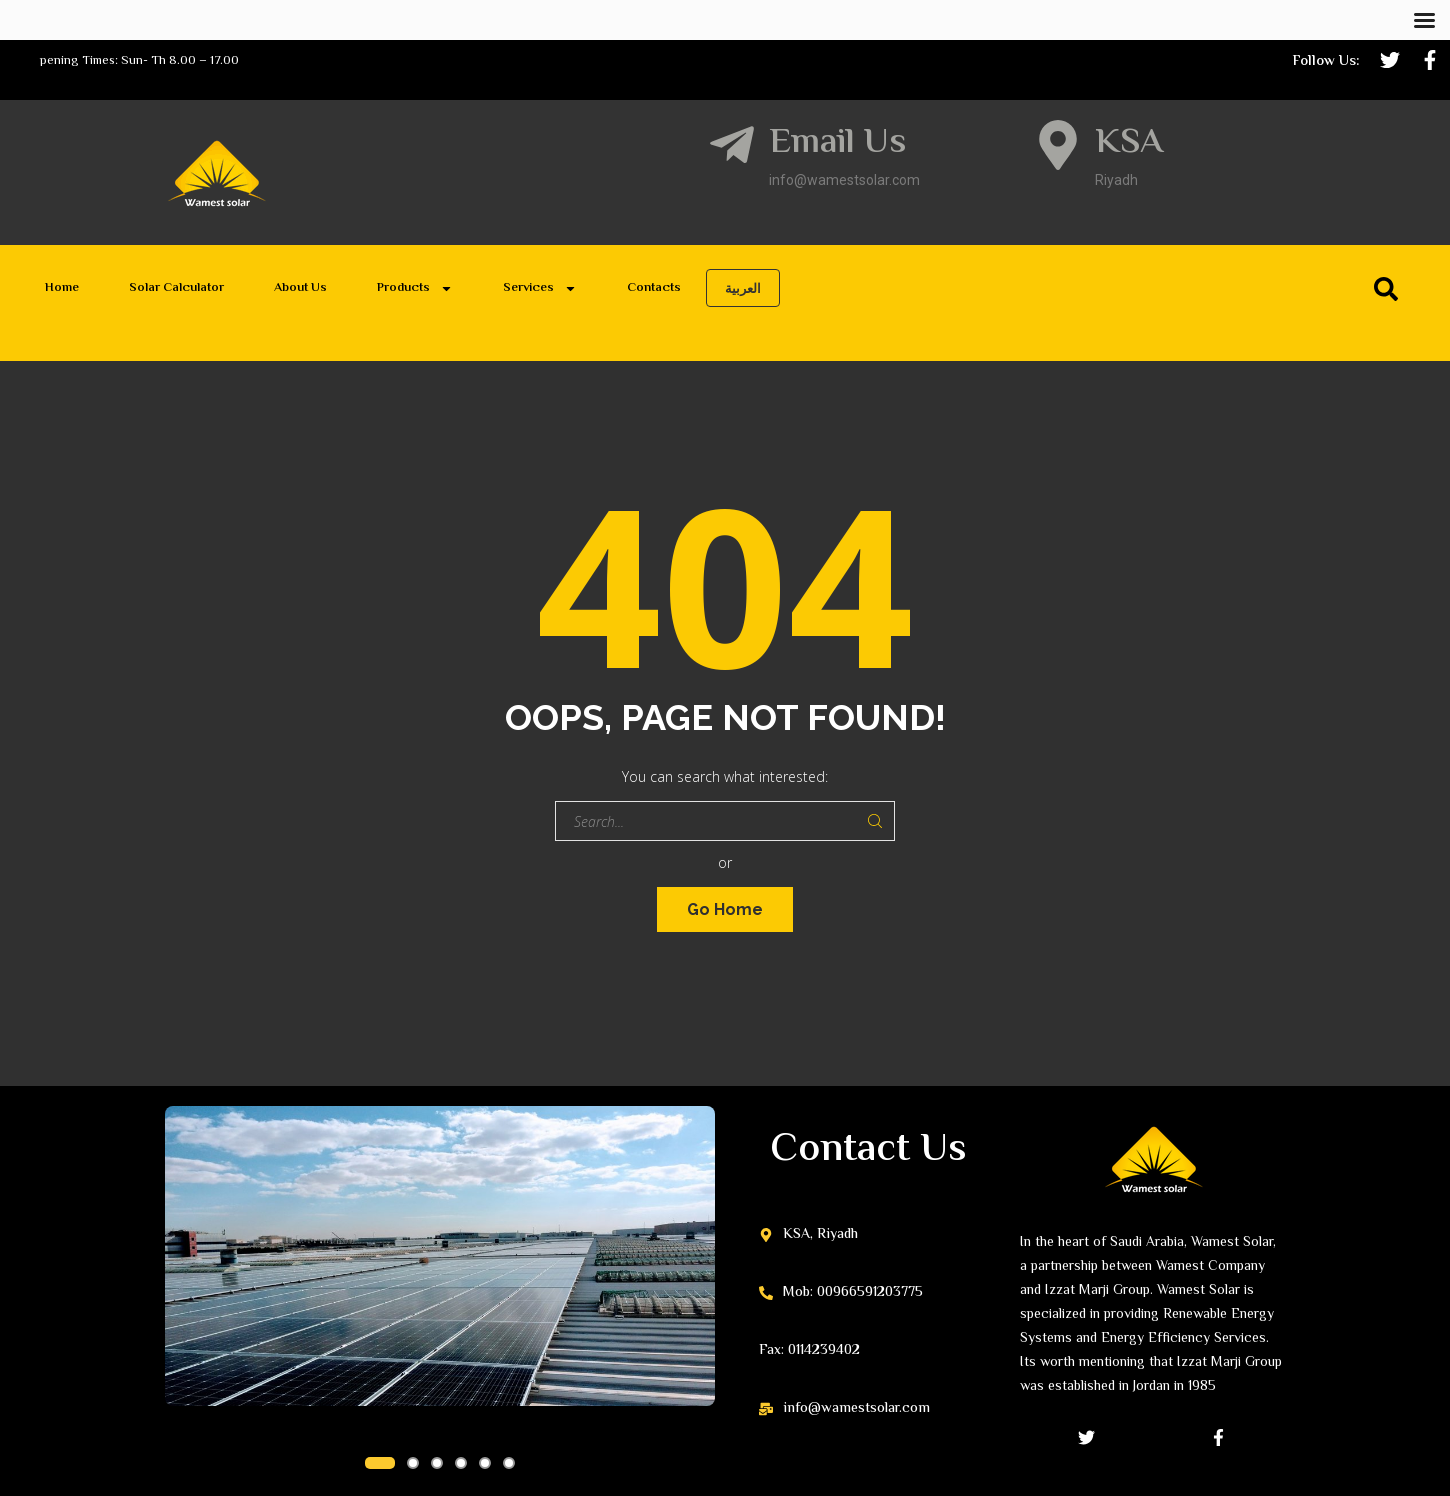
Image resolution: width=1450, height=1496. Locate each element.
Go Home (725, 909)
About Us (300, 288)
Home (62, 288)
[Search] (1390, 289)
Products (415, 288)
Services (540, 288)
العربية (743, 288)
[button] (380, 1463)
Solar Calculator (176, 288)
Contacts (654, 288)
